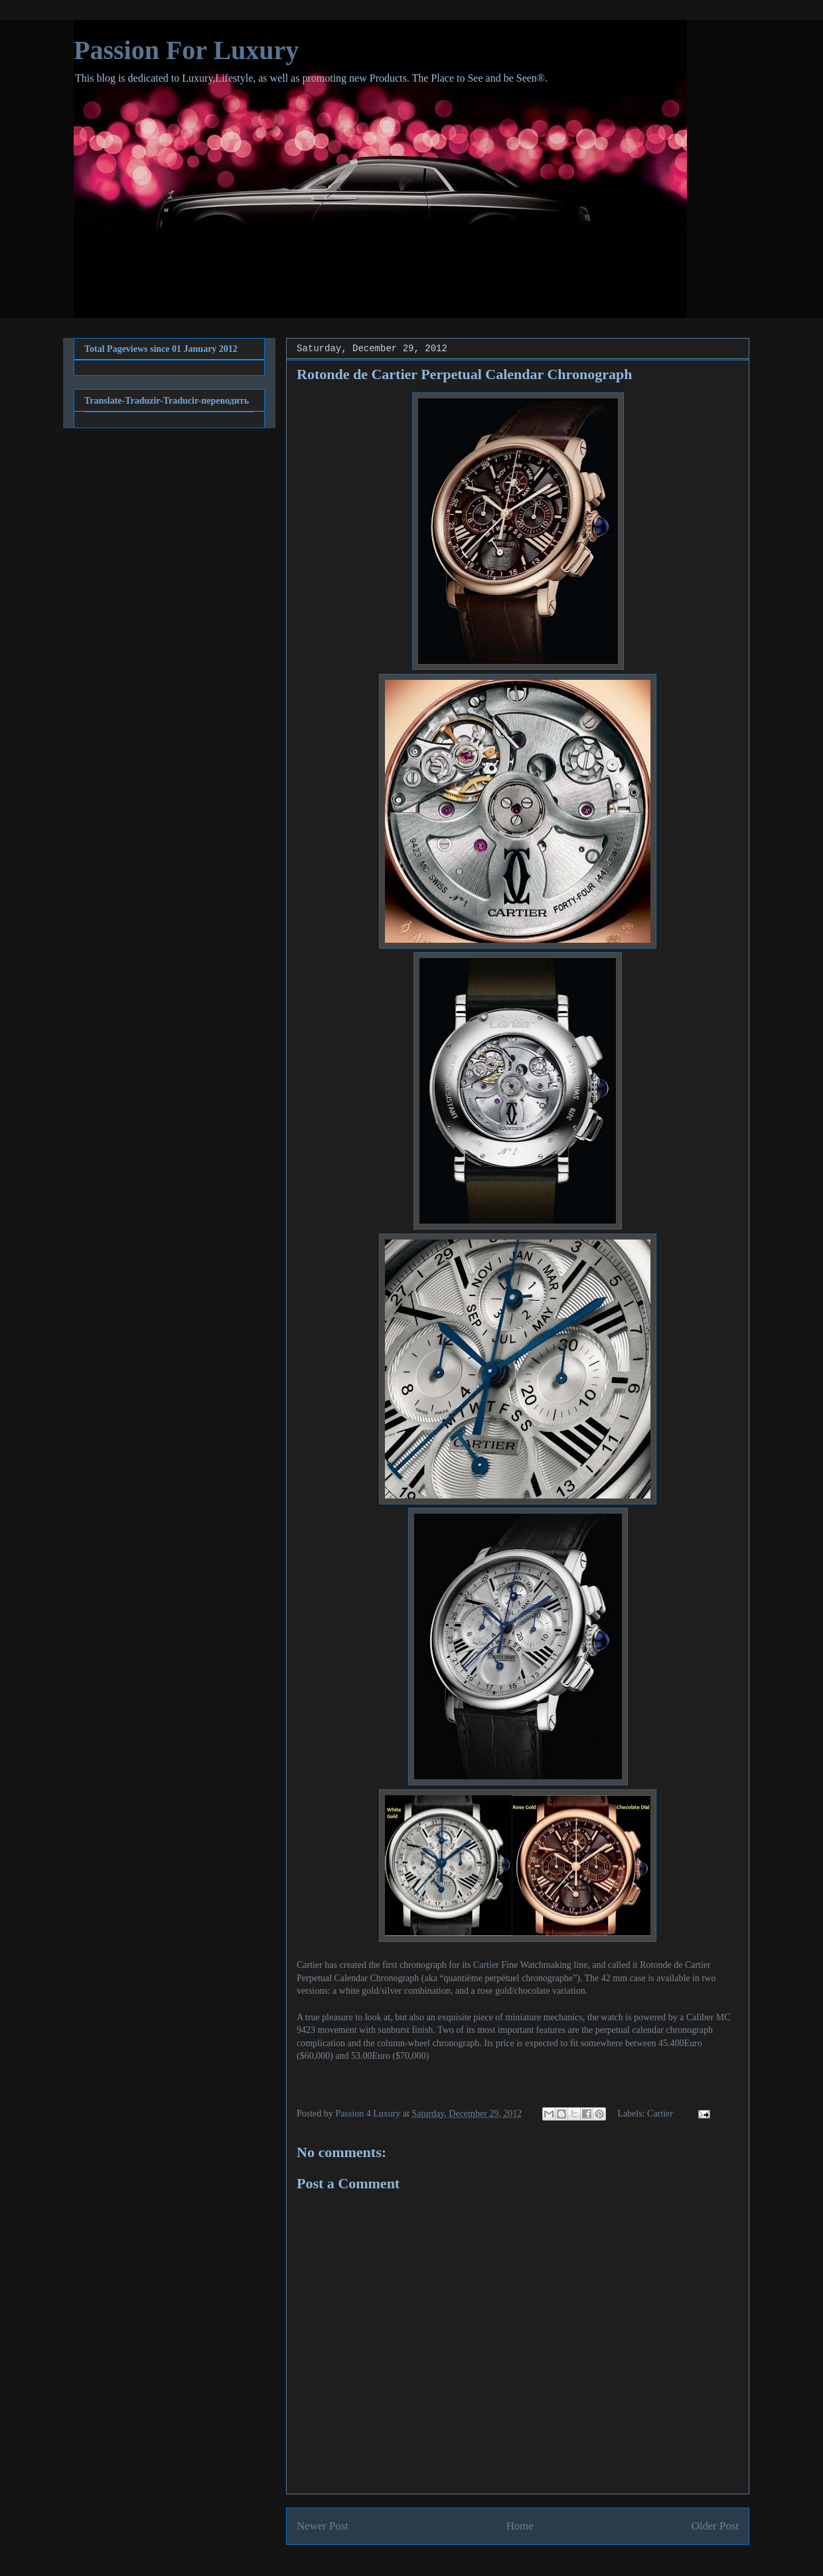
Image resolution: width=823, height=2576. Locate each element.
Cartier (486, 1965)
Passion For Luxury (186, 50)
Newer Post (322, 2526)
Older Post (715, 2526)
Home (520, 2526)
